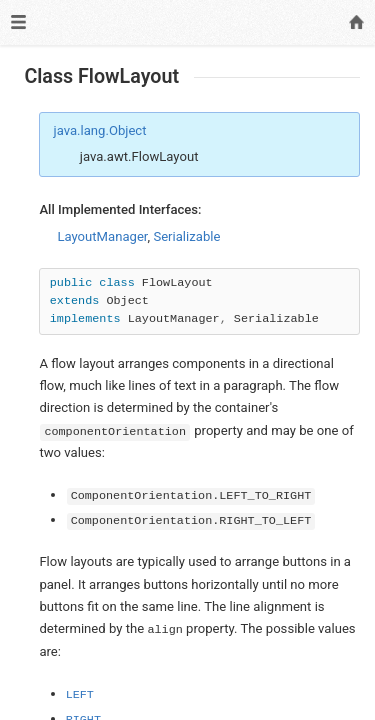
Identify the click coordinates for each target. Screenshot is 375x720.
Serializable (186, 236)
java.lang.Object (100, 130)
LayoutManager (102, 236)
